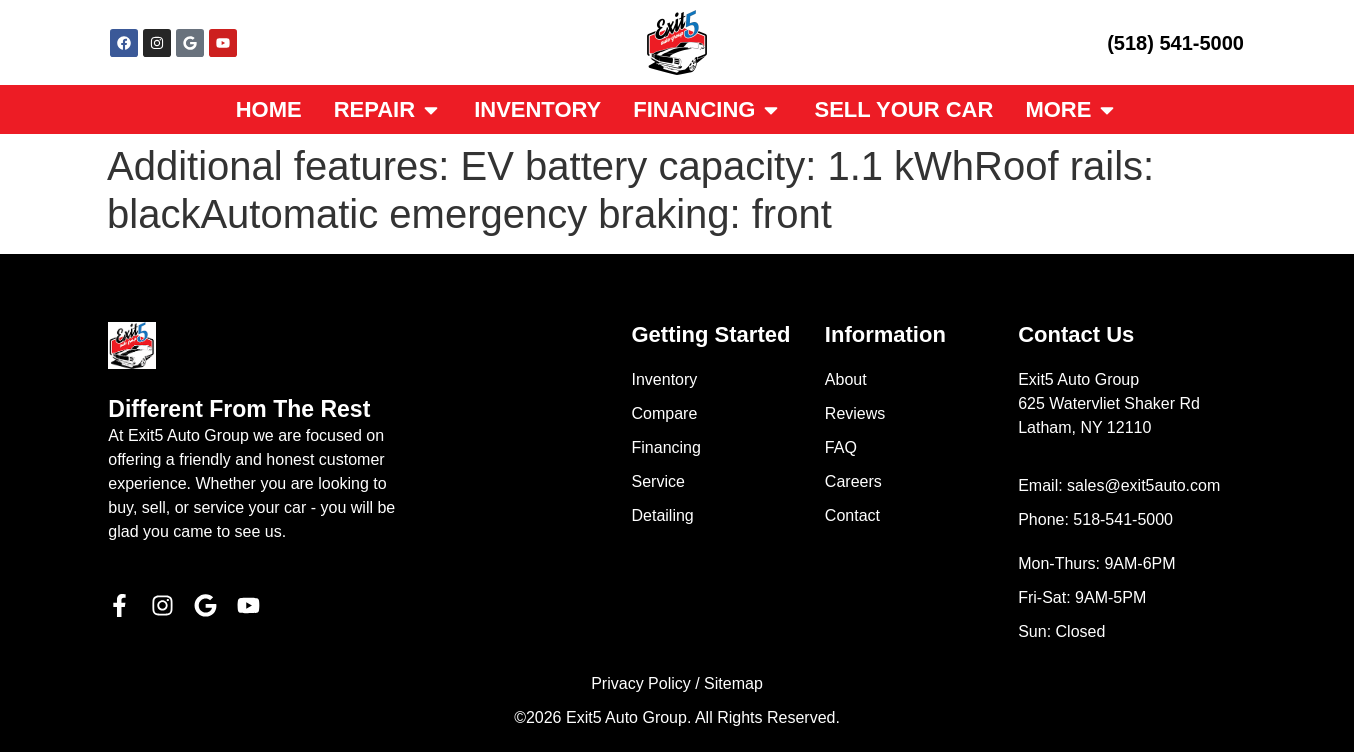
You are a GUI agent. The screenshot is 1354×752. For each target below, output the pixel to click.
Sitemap (733, 683)
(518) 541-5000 (1175, 43)
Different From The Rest (239, 409)
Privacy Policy (641, 683)
